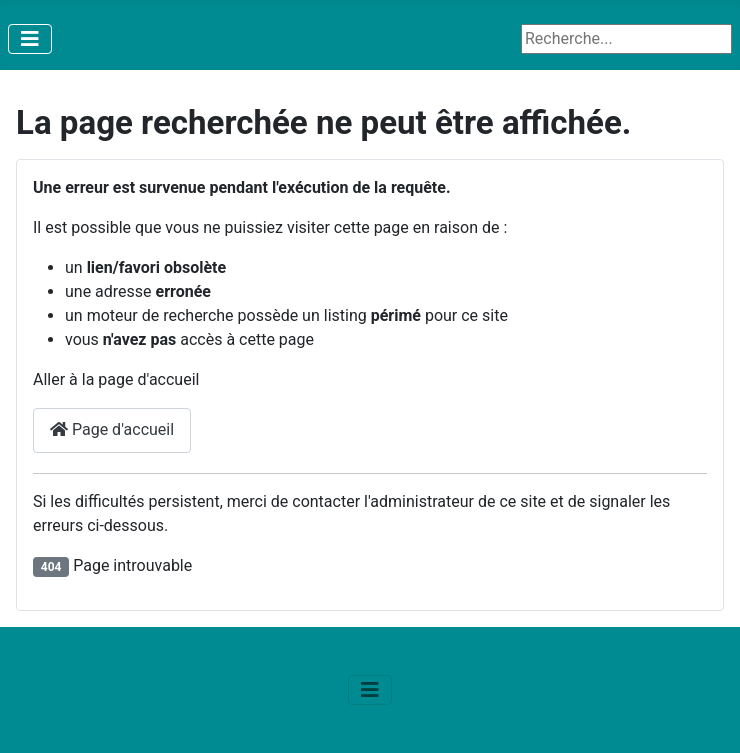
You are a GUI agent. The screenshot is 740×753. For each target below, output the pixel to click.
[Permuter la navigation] (30, 39)
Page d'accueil (112, 429)
